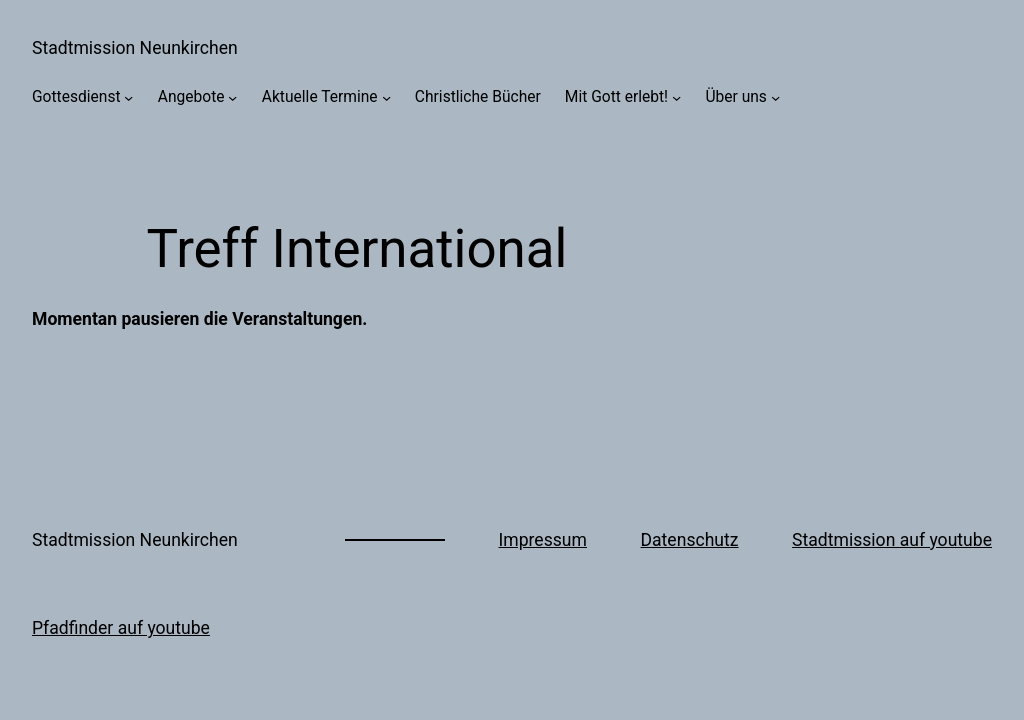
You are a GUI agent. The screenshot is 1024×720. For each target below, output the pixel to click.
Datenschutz (690, 540)
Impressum (543, 540)
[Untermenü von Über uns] (775, 97)
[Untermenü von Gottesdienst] (128, 97)
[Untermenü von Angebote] (232, 97)
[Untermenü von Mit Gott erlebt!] (676, 97)
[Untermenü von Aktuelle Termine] (386, 97)
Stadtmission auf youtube (892, 540)
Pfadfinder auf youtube (121, 628)
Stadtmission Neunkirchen (135, 48)
